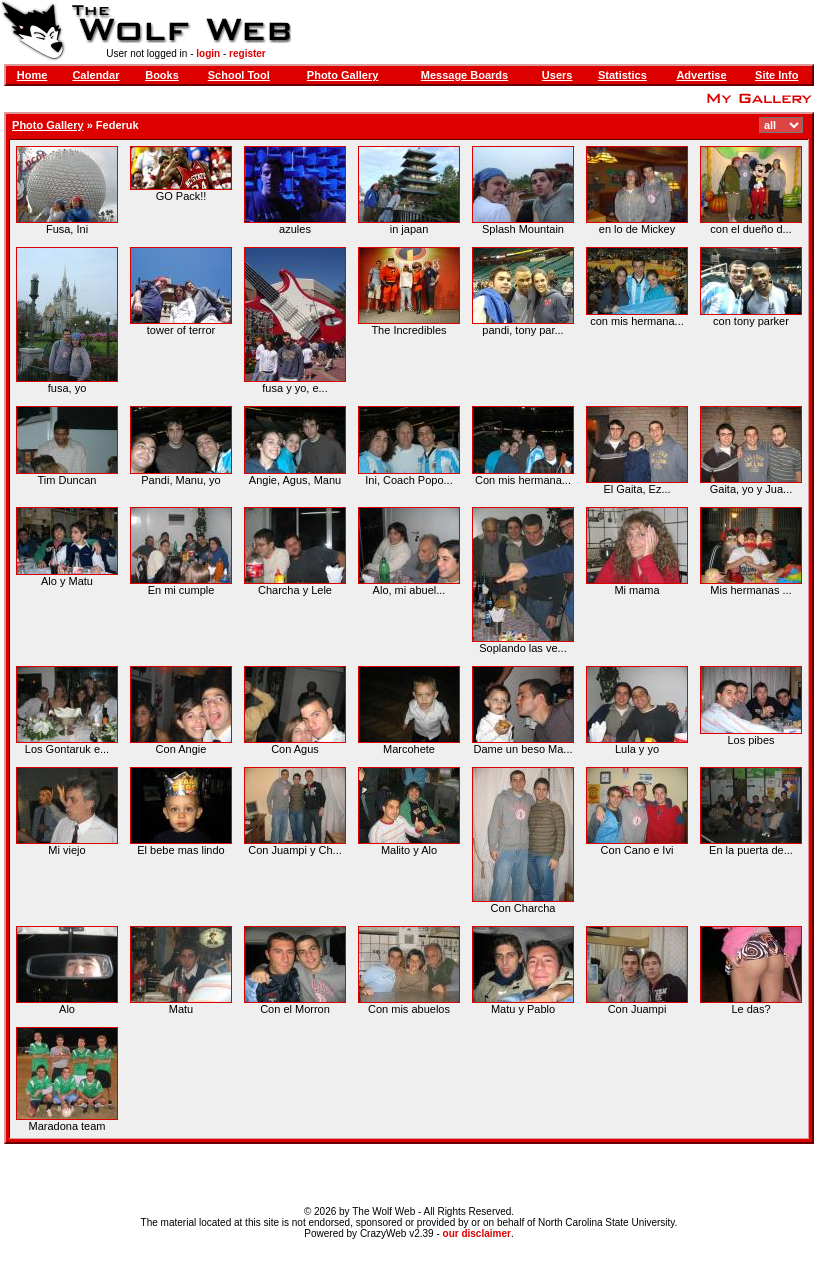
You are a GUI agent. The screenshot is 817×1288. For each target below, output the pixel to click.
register (247, 53)
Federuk (117, 125)
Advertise (701, 75)
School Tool (239, 75)
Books (162, 75)
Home (32, 75)
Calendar (95, 75)
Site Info (776, 75)
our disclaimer (477, 1233)
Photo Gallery (343, 75)
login (208, 53)
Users (557, 75)
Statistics (622, 75)
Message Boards (464, 75)
